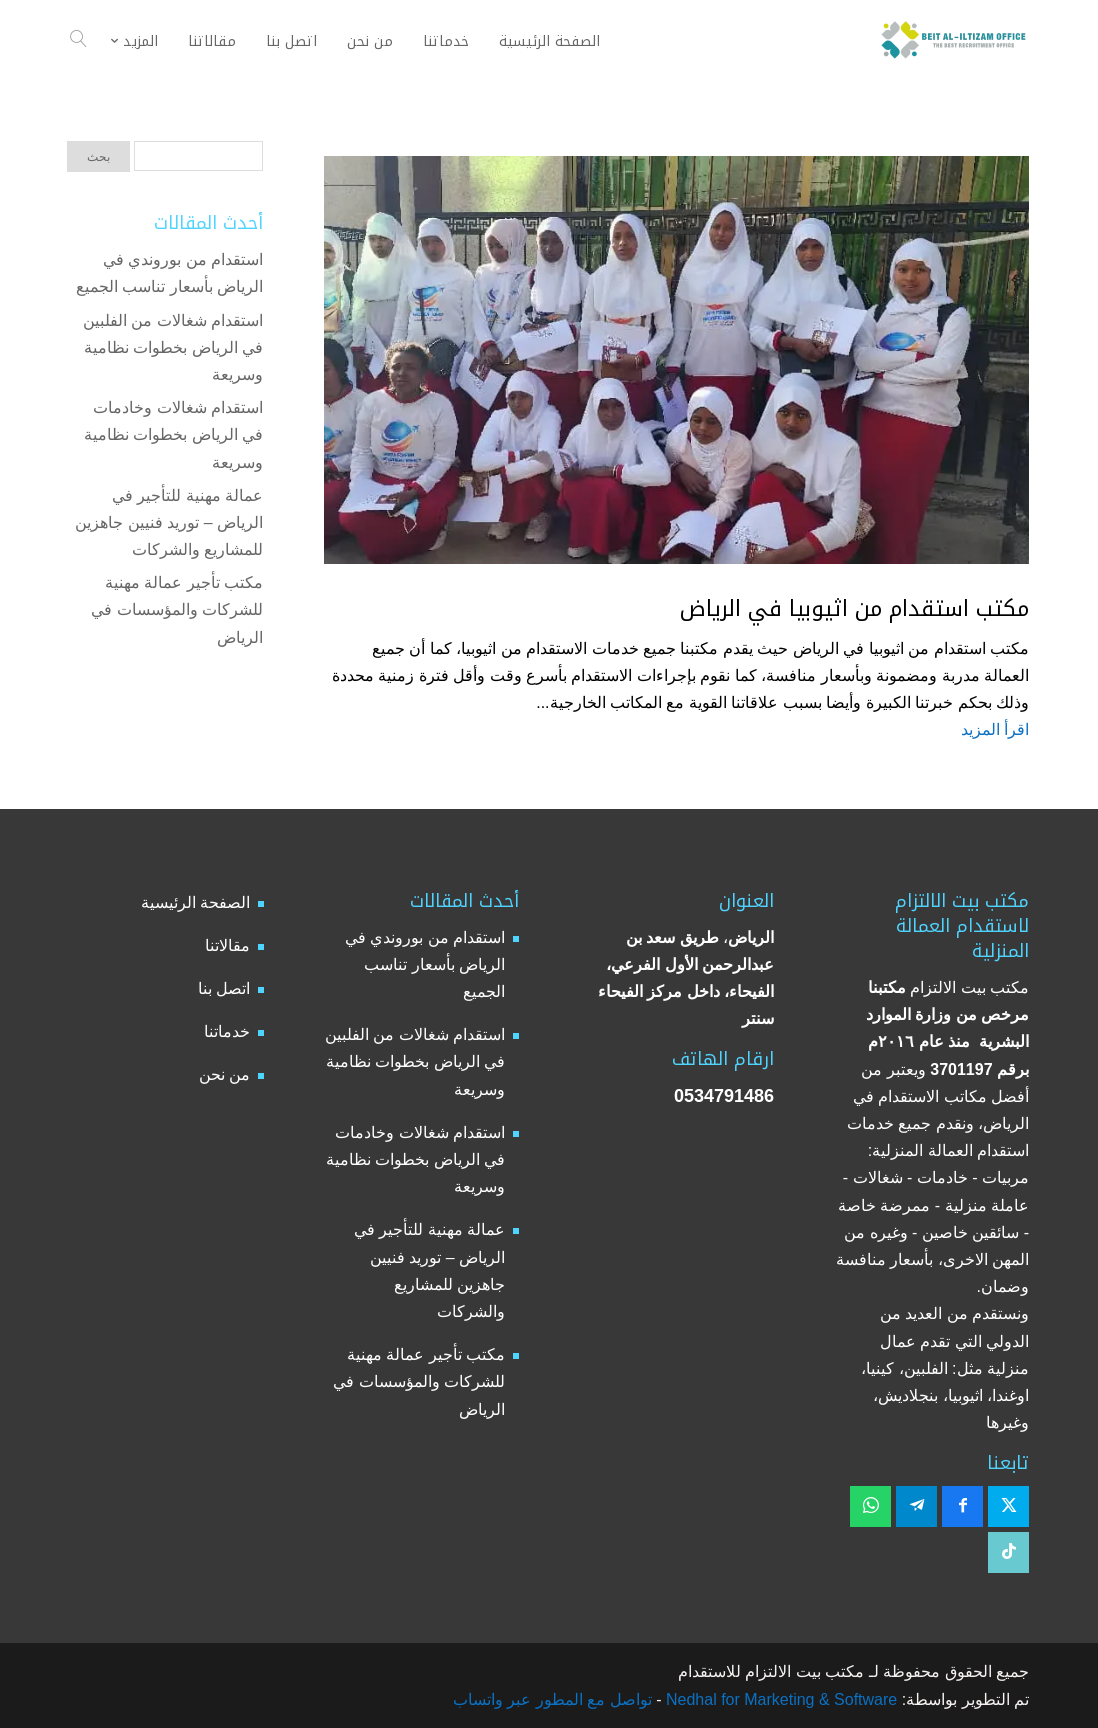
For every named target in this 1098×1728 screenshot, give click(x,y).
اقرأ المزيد (995, 729)
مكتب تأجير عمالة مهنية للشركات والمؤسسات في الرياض (177, 609)
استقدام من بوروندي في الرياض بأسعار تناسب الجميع (425, 964)
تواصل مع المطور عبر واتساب (552, 1699)
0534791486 (724, 1096)
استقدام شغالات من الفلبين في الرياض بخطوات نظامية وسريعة (173, 347)
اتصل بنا (224, 988)
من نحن (224, 1074)
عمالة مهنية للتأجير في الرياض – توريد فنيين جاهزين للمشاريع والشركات (169, 522)
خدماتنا (227, 1031)
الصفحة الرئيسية (195, 902)
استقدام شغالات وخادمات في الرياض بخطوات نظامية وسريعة (173, 434)
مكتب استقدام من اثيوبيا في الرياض (854, 609)
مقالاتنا (227, 945)
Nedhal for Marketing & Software (780, 1699)
